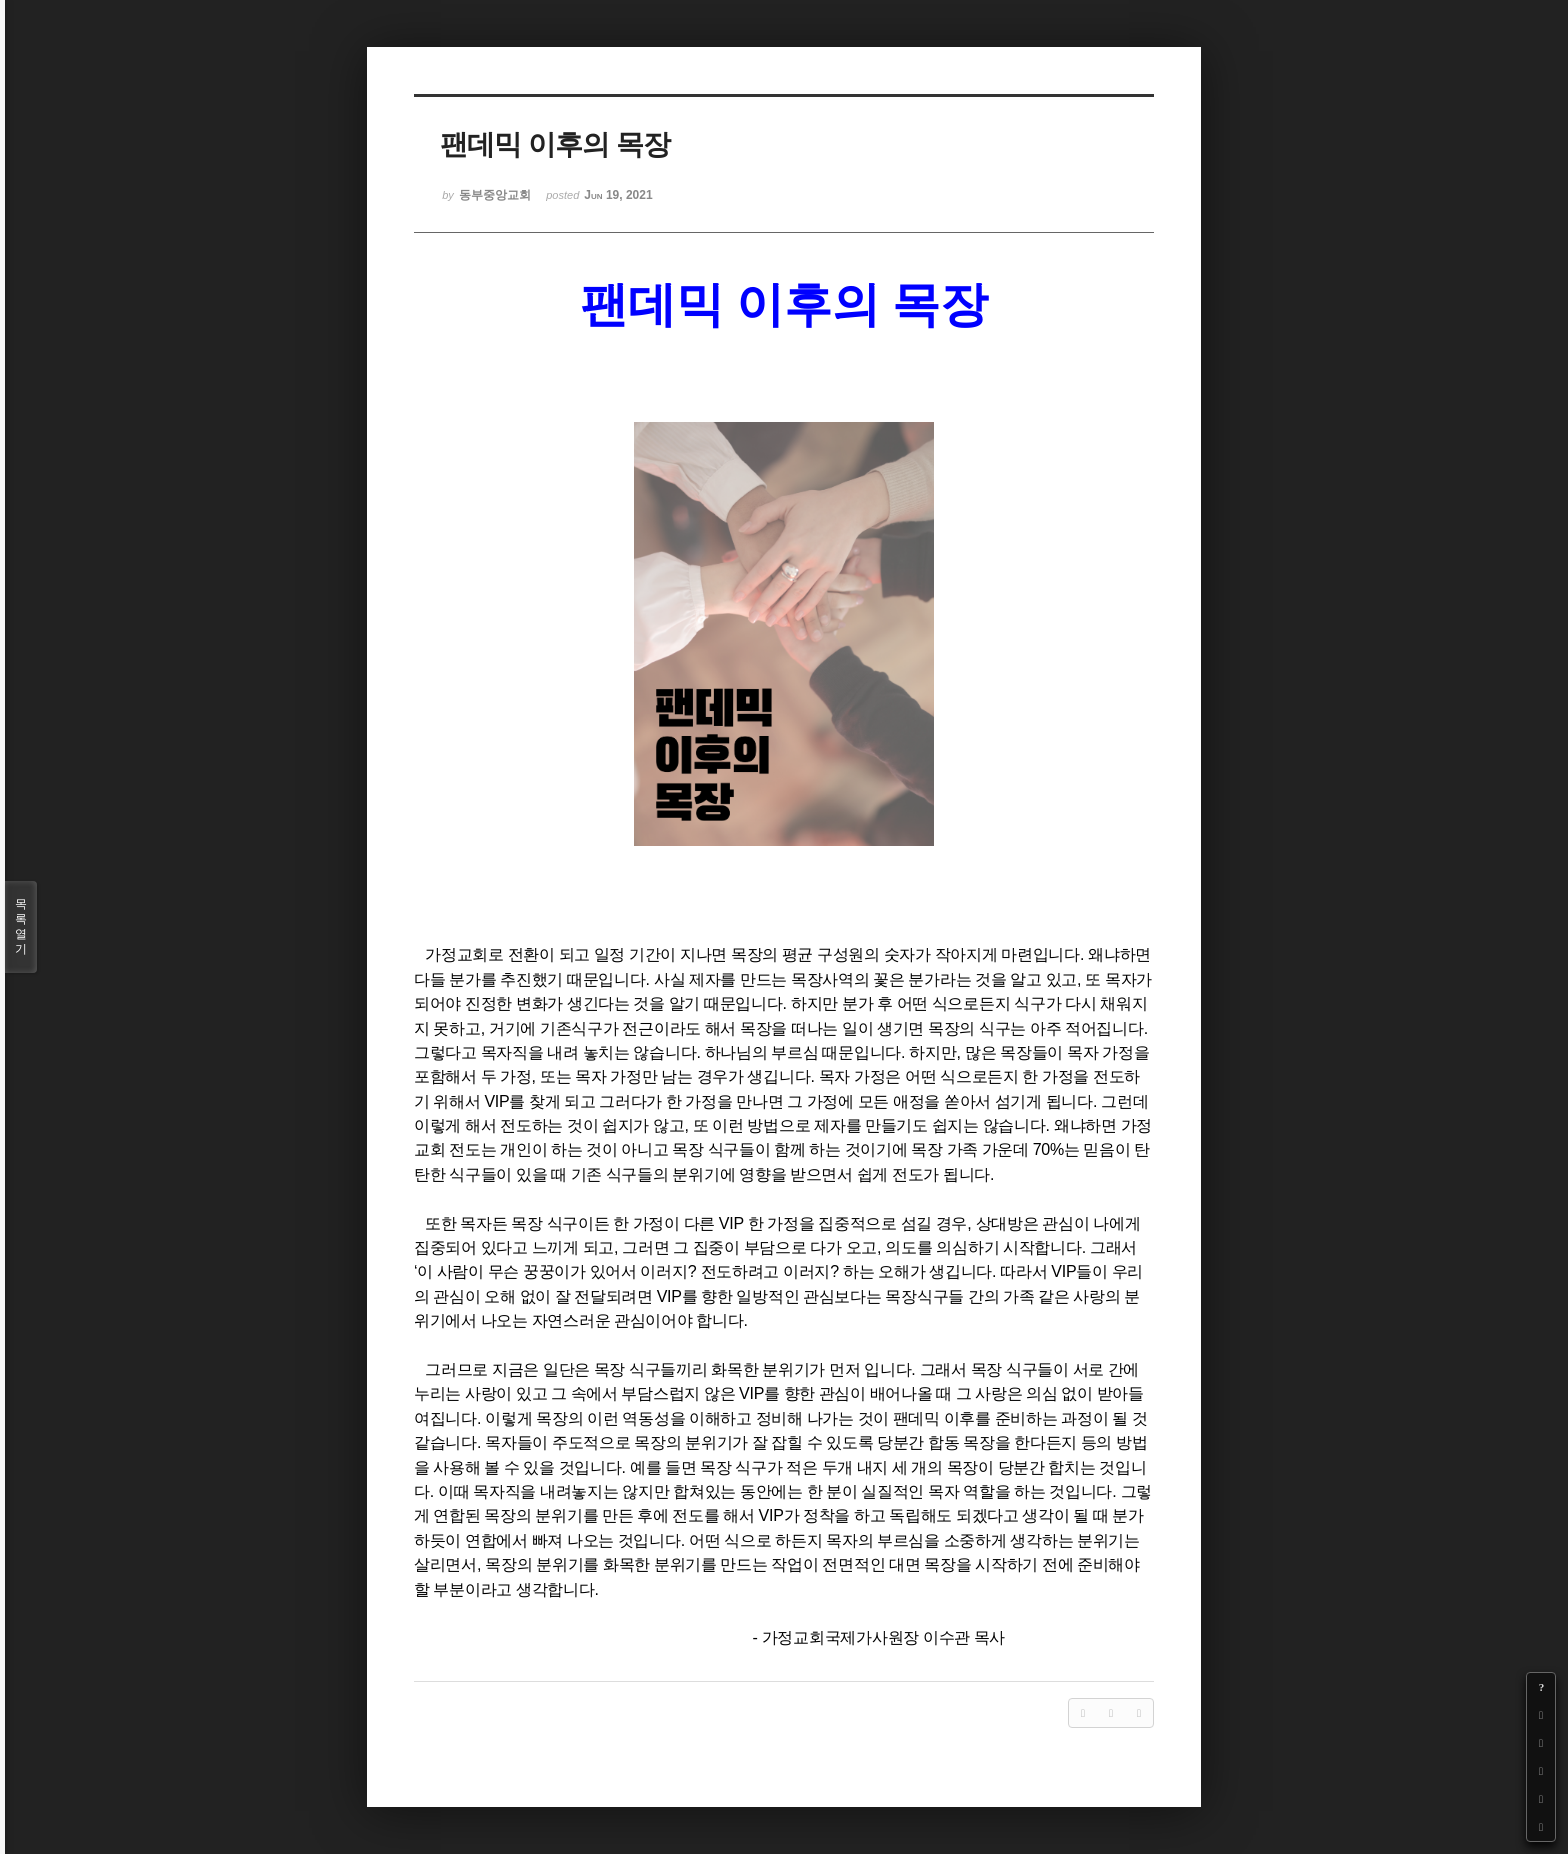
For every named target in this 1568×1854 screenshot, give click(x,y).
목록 (21, 927)
